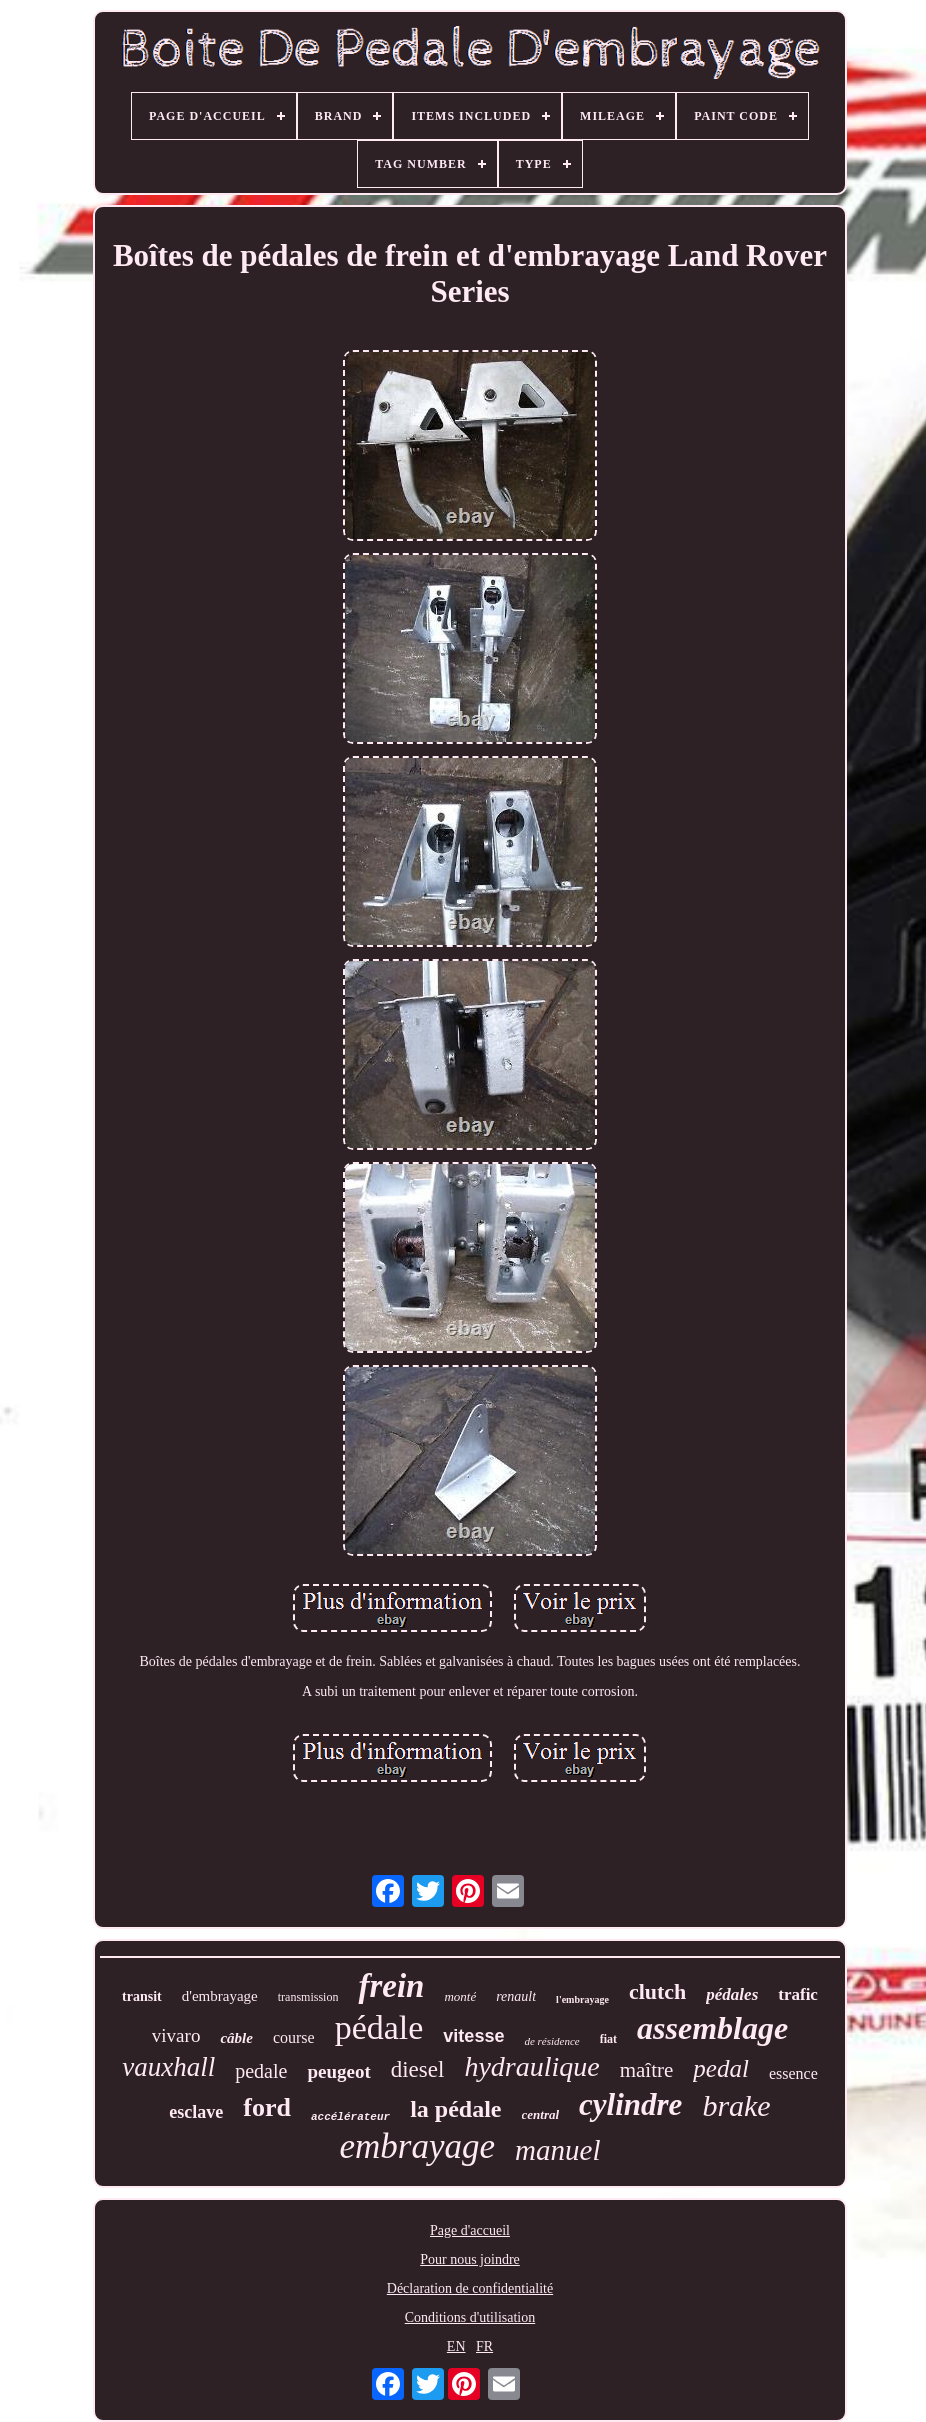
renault (516, 1996)
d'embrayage (220, 1996)
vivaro (176, 2035)
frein (391, 1986)
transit (142, 1996)
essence (793, 2073)
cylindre (630, 2104)
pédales (732, 1994)
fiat (608, 2039)
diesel (418, 2069)
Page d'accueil (470, 2230)
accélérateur (350, 2117)
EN (456, 2346)
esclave (196, 2112)
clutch (657, 1991)
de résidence (551, 2041)
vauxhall (168, 2067)
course (294, 2037)
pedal (721, 2068)
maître (647, 2070)
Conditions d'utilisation (470, 2317)
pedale (261, 2071)
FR (484, 2346)
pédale (379, 2027)
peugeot (338, 2071)
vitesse (473, 2036)
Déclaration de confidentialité (470, 2288)
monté (460, 1996)
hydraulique (531, 2066)
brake (736, 2105)
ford (267, 2107)
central (541, 2114)
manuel (557, 2150)
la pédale (455, 2109)
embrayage (418, 2146)
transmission (308, 1997)
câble (236, 2038)
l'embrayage (582, 1999)
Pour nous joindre (470, 2259)
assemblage (712, 2028)
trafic (798, 1994)
